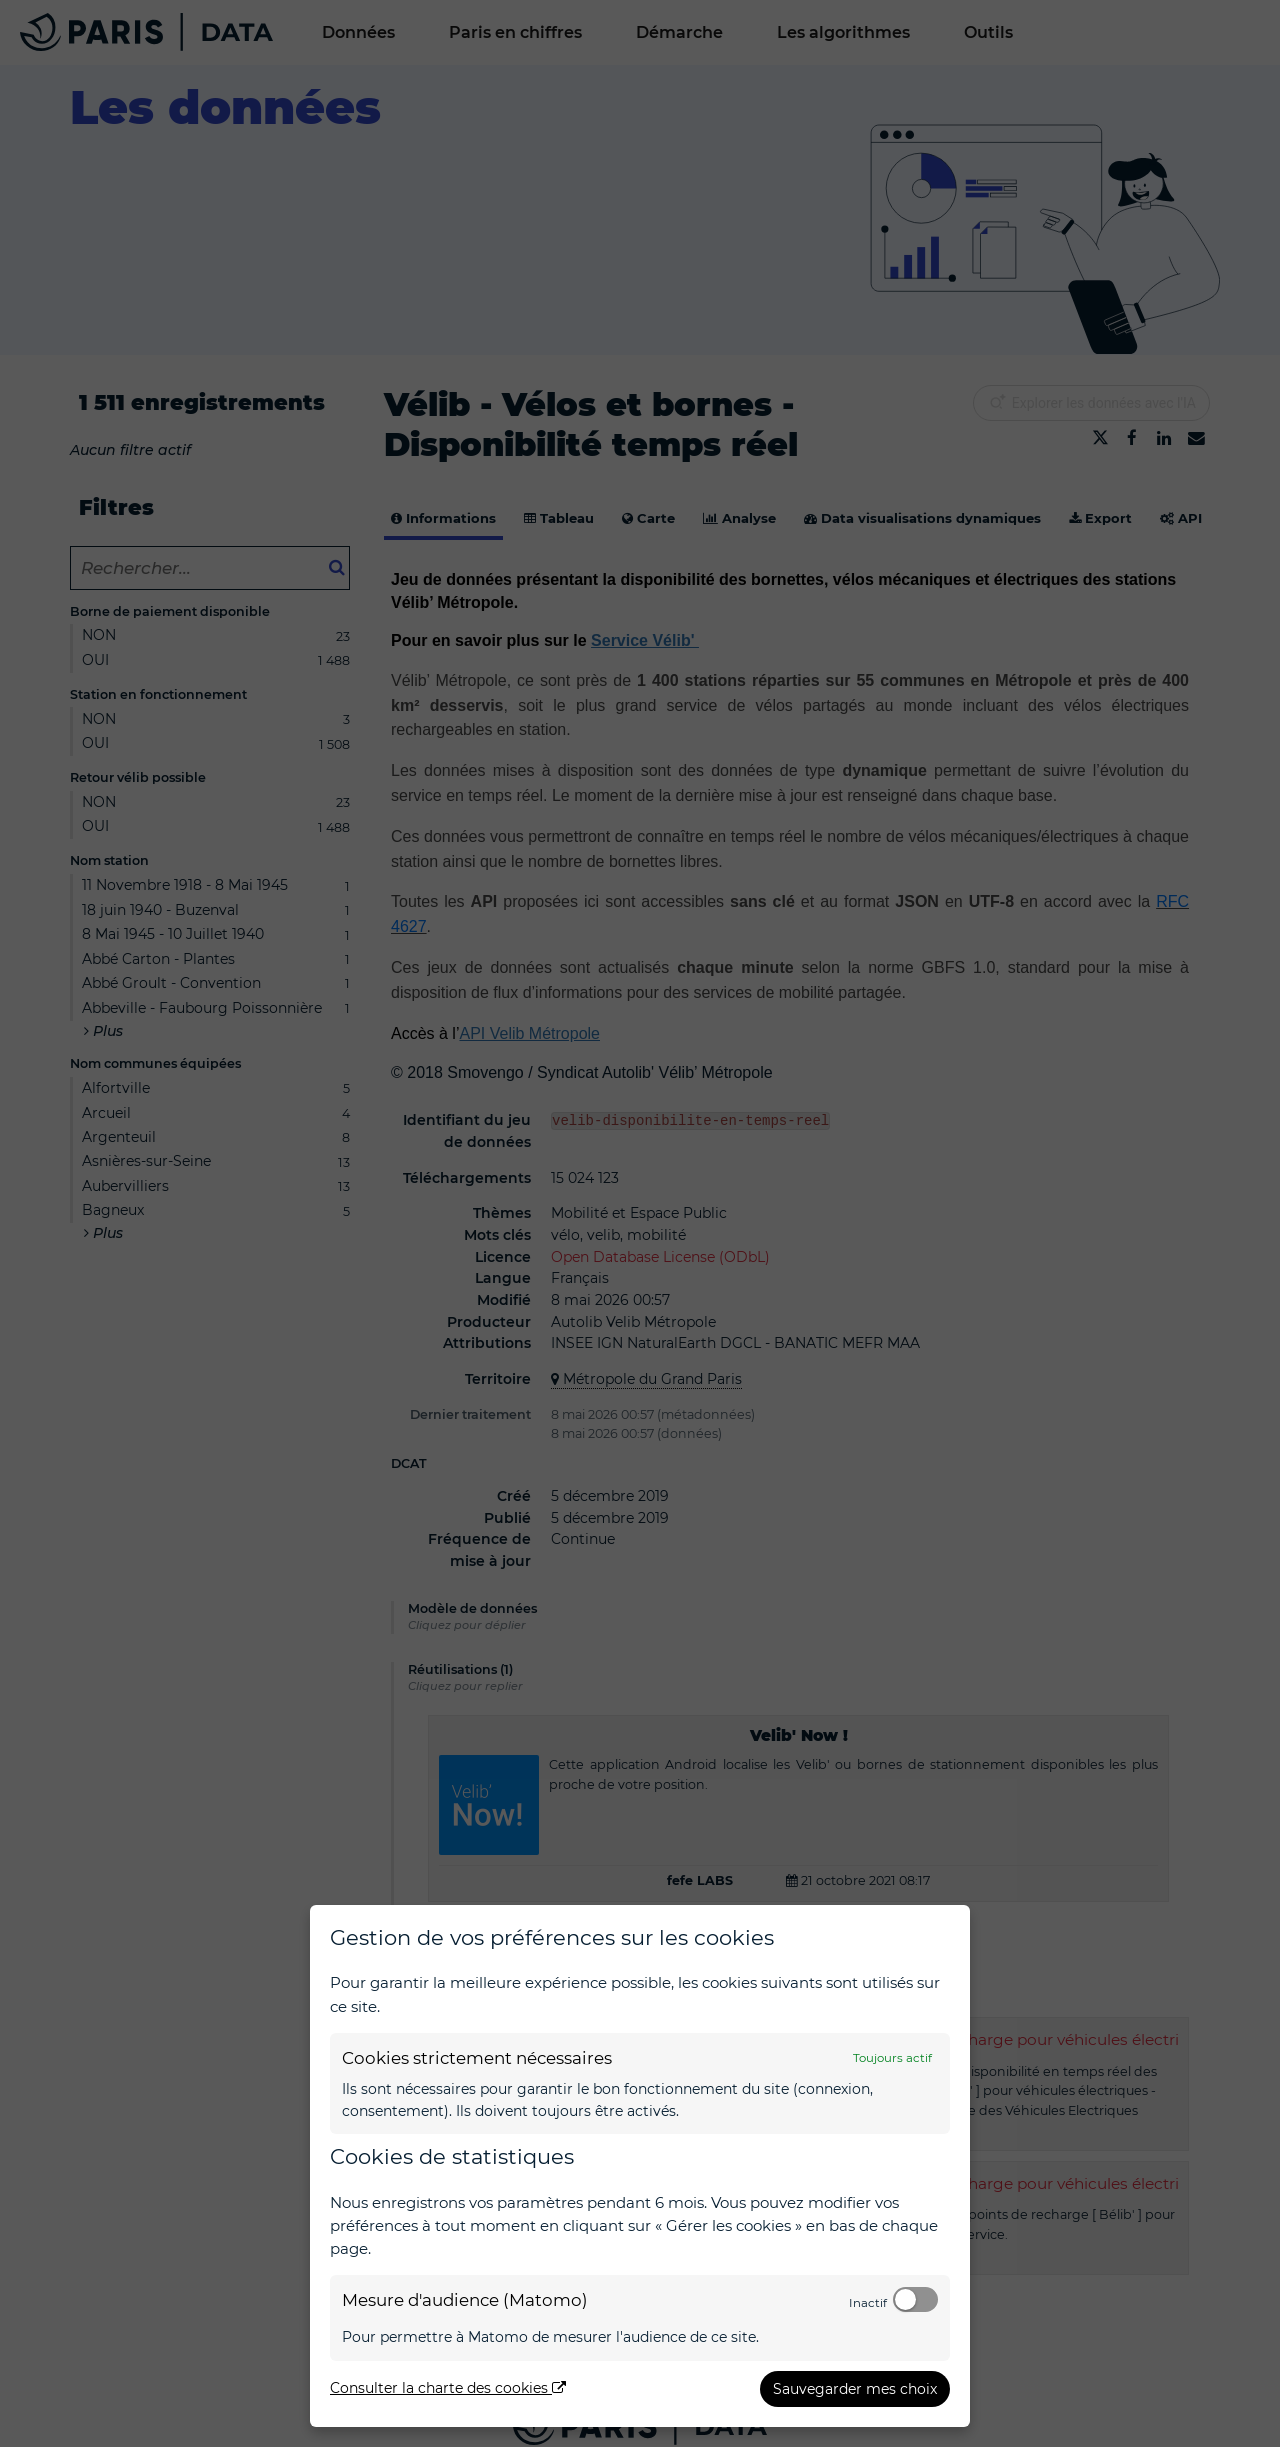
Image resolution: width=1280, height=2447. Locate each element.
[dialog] (640, 2166)
